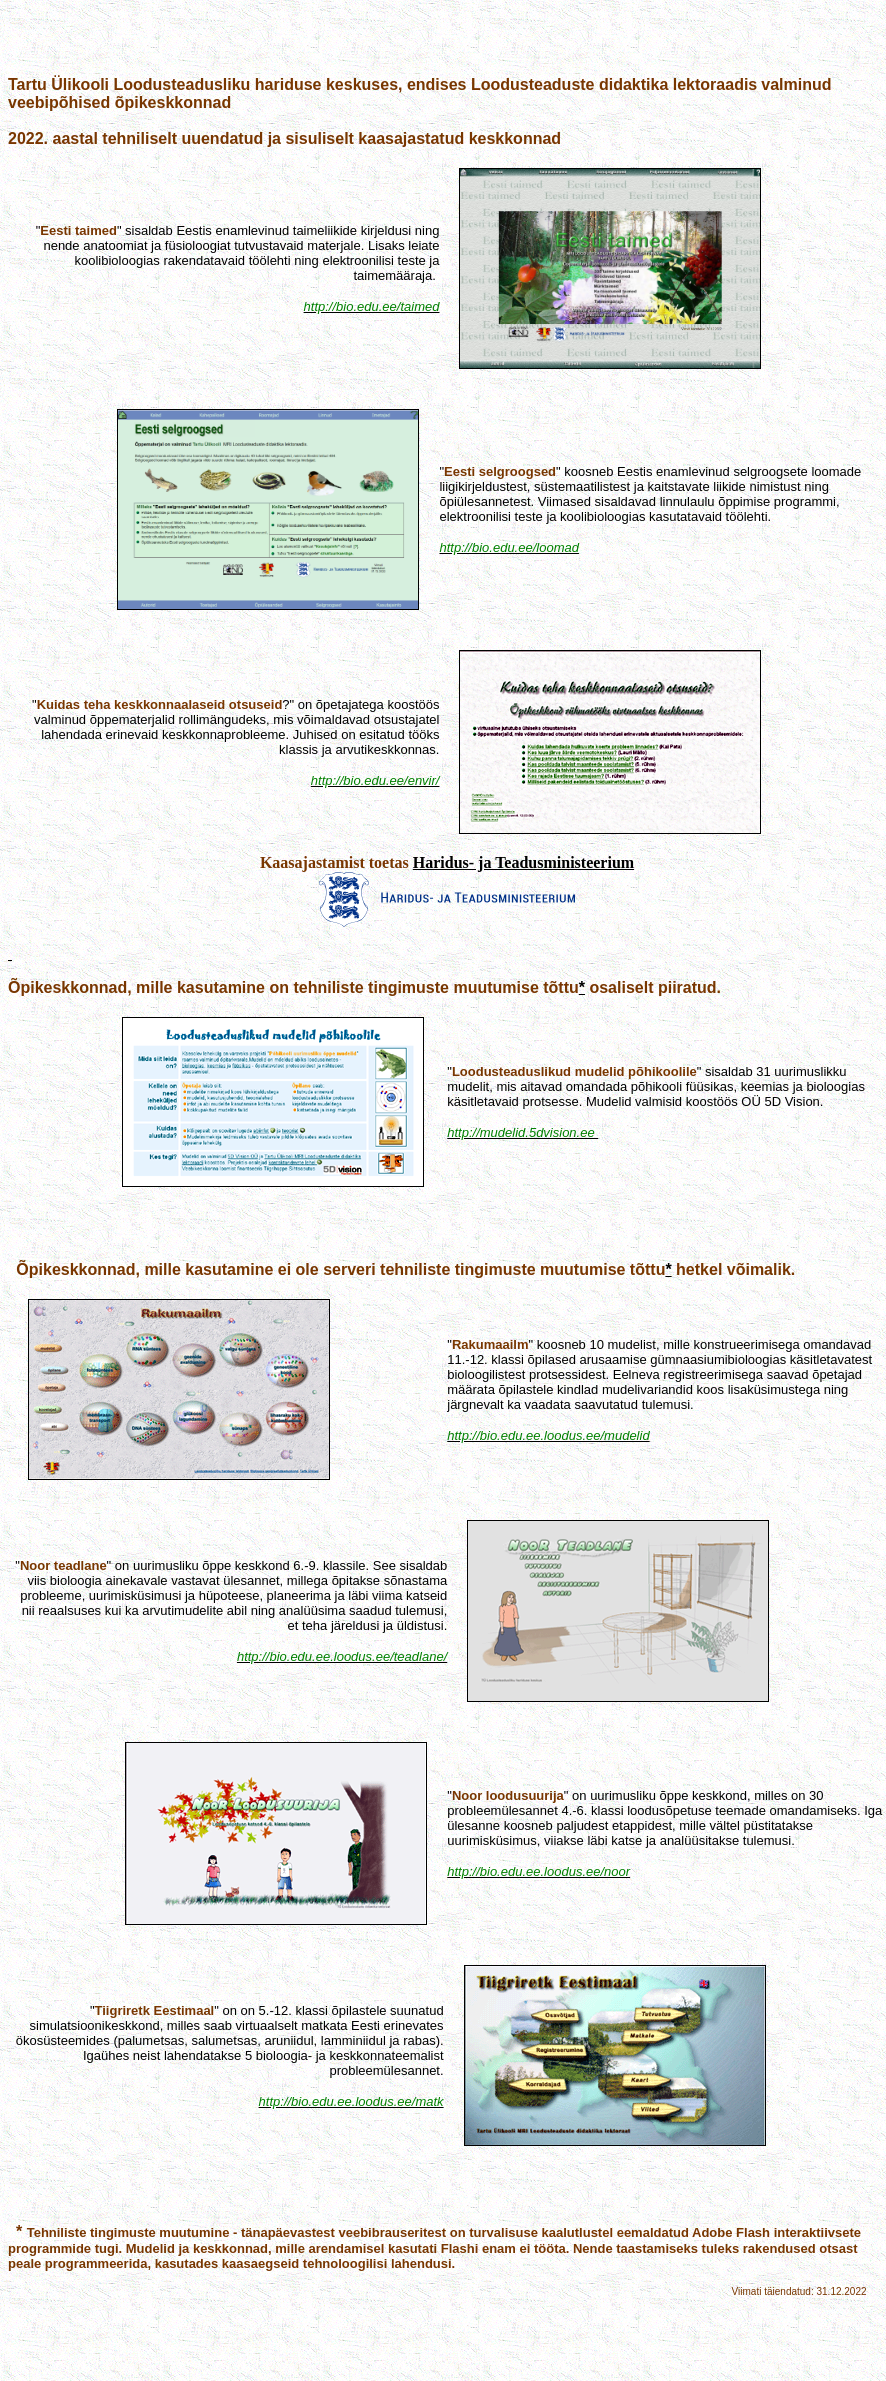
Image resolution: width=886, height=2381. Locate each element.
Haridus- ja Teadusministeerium (523, 862)
